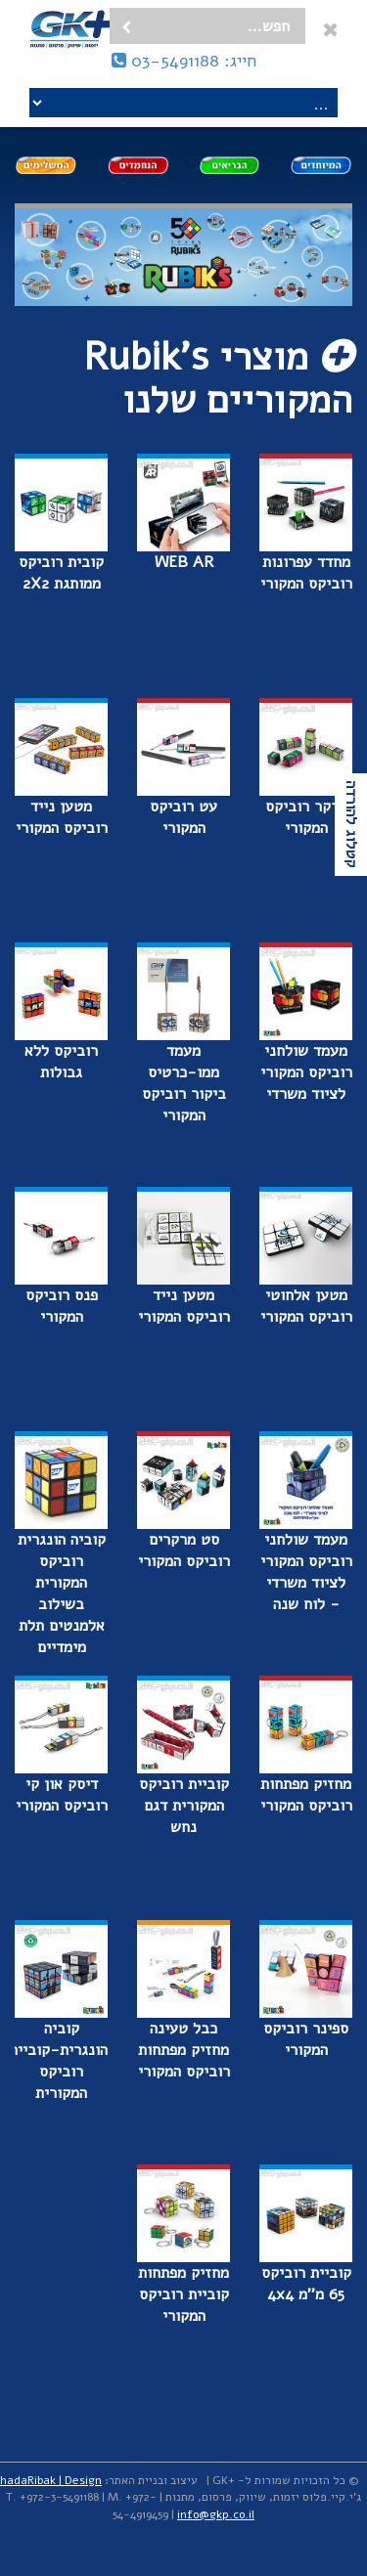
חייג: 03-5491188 (184, 60)
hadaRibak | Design (51, 2480)
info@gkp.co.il (215, 2514)
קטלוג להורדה (351, 824)
